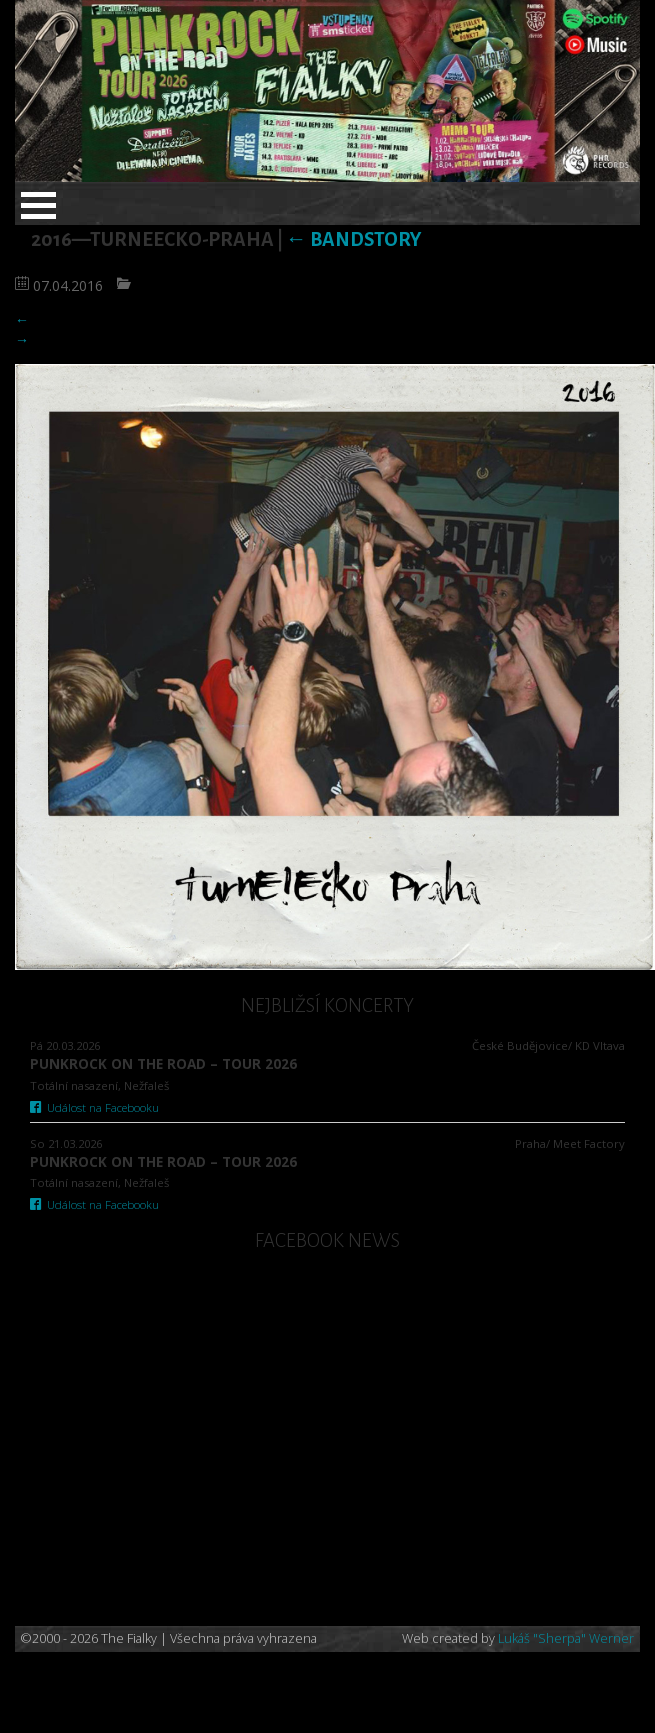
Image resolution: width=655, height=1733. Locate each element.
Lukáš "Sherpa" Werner (566, 1638)
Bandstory (353, 239)
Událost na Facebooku (94, 1107)
